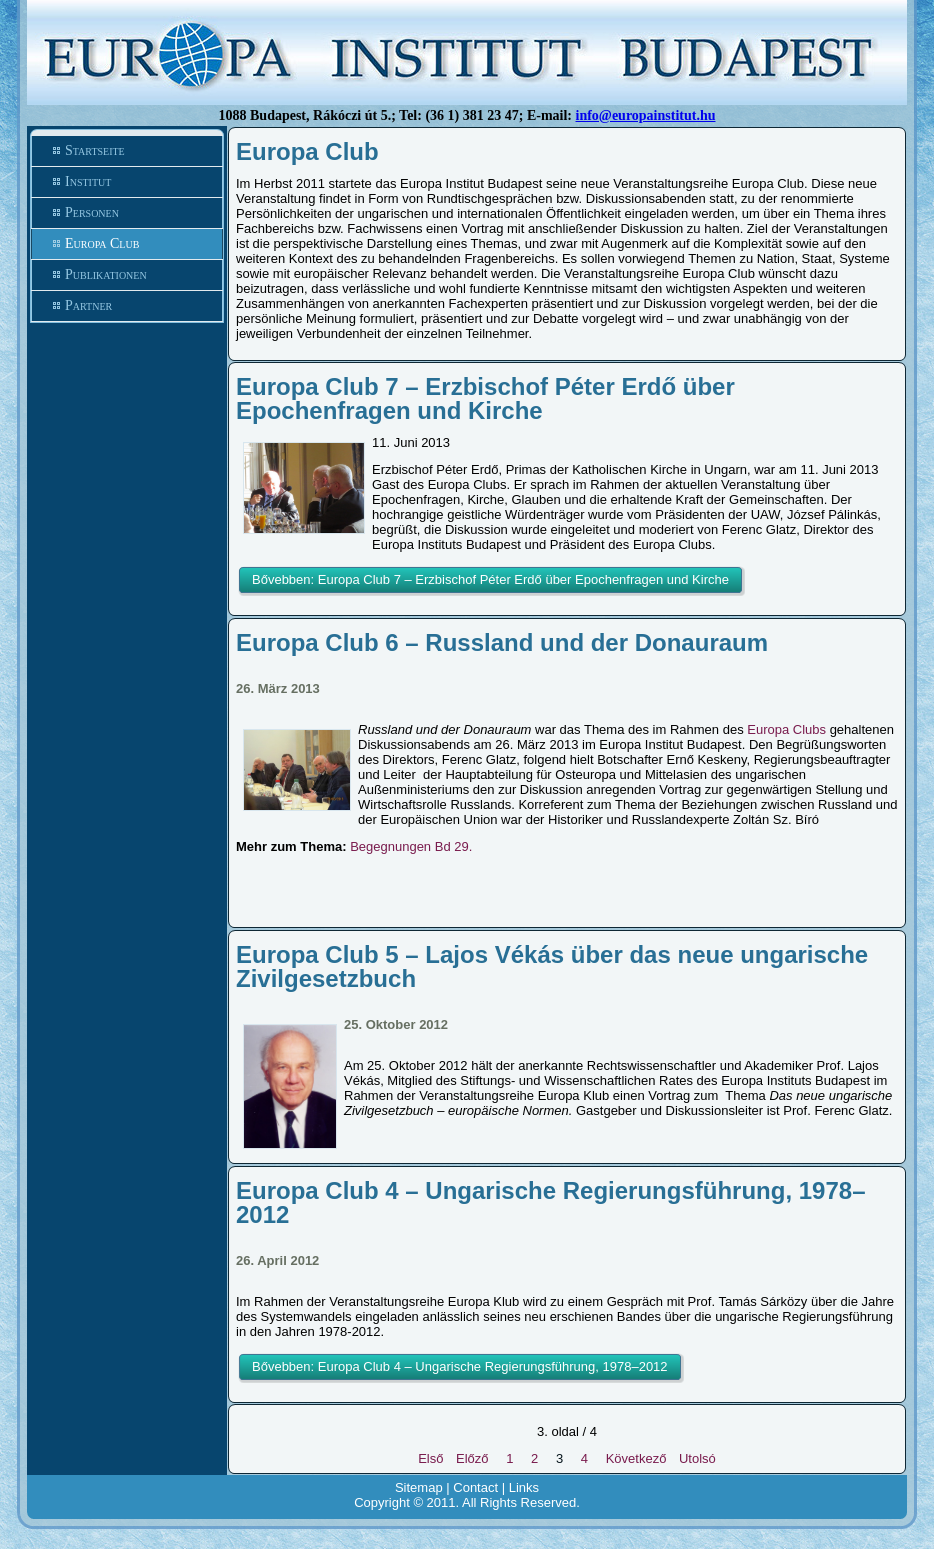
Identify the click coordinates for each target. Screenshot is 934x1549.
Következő (636, 1458)
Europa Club (102, 243)
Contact (475, 1487)
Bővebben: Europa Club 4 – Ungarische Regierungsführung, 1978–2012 (460, 1366)
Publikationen (106, 274)
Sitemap (419, 1487)
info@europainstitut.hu (646, 115)
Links (524, 1487)
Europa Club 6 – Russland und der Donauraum (502, 642)
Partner (88, 305)
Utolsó (697, 1458)
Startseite (95, 150)
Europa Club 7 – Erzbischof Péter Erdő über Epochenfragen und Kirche (485, 398)
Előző (472, 1458)
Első (430, 1458)
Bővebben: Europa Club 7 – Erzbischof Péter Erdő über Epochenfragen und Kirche (490, 579)
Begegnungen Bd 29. (411, 846)
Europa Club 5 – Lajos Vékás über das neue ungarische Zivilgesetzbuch (552, 966)
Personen (92, 212)
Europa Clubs (788, 729)
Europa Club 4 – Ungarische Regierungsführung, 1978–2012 (550, 1202)
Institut (88, 181)
